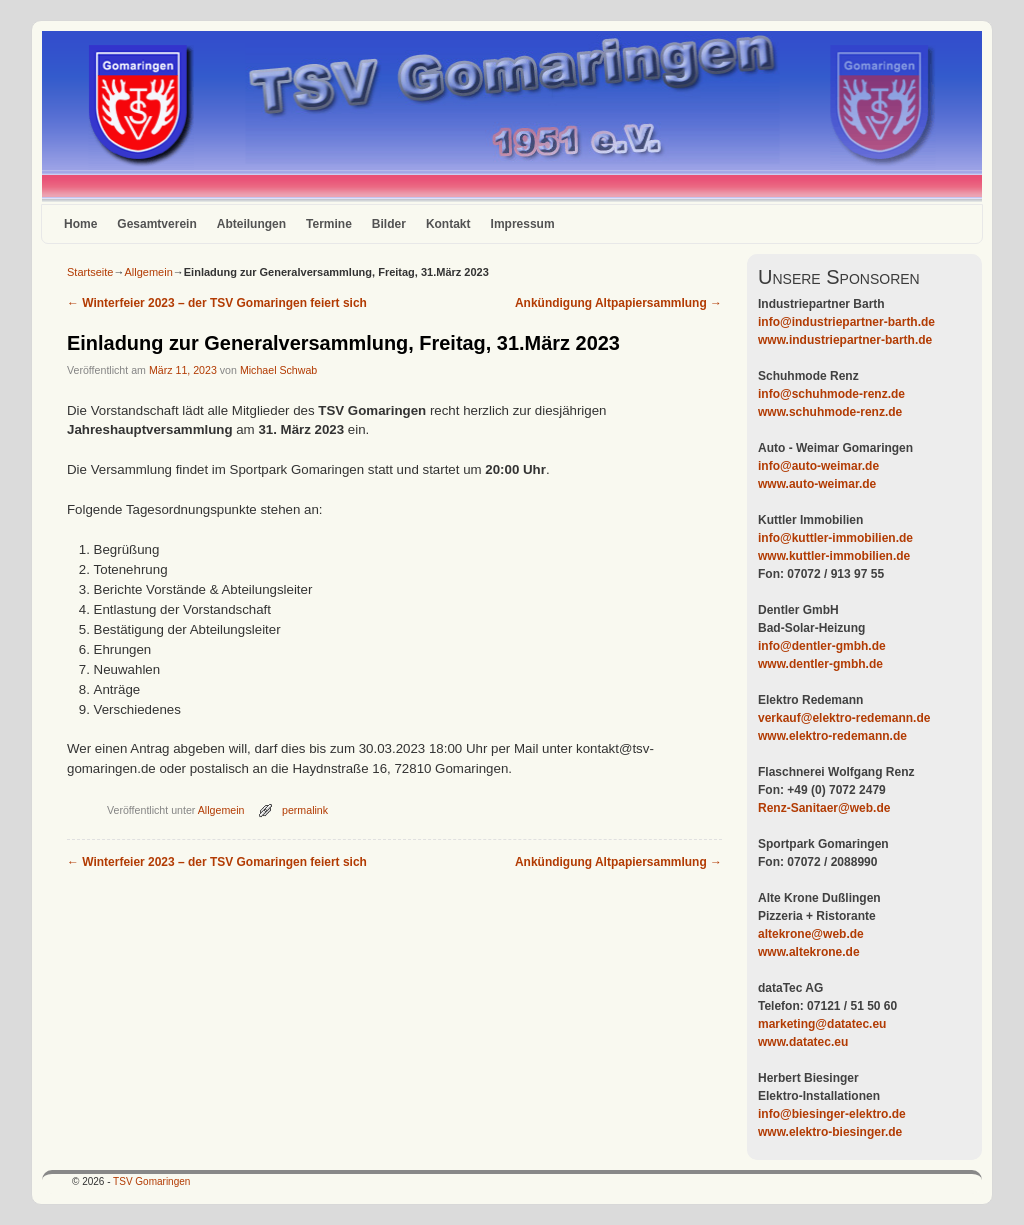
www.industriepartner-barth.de (845, 340)
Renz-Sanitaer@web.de (824, 808)
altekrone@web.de (811, 934)
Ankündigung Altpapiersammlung (618, 303)
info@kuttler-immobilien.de (835, 538)
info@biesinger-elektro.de (832, 1114)
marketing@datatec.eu (822, 1024)
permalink (305, 810)
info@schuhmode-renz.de (831, 394)
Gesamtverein (156, 224)
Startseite (90, 272)
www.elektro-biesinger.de (830, 1132)
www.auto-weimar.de (817, 484)
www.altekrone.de (809, 952)
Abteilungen (251, 224)
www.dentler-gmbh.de (820, 664)
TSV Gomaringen (151, 1181)
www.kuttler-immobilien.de (834, 556)
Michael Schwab (278, 370)
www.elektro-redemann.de (832, 736)
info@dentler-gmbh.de (822, 646)
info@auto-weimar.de (818, 466)
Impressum (523, 224)
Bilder (389, 224)
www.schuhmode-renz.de (830, 412)
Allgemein (148, 272)
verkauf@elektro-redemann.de (844, 718)
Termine (329, 224)
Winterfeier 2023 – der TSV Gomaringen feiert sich (217, 303)
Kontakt (448, 224)
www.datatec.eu (803, 1042)
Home (80, 224)
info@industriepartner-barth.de (846, 322)
